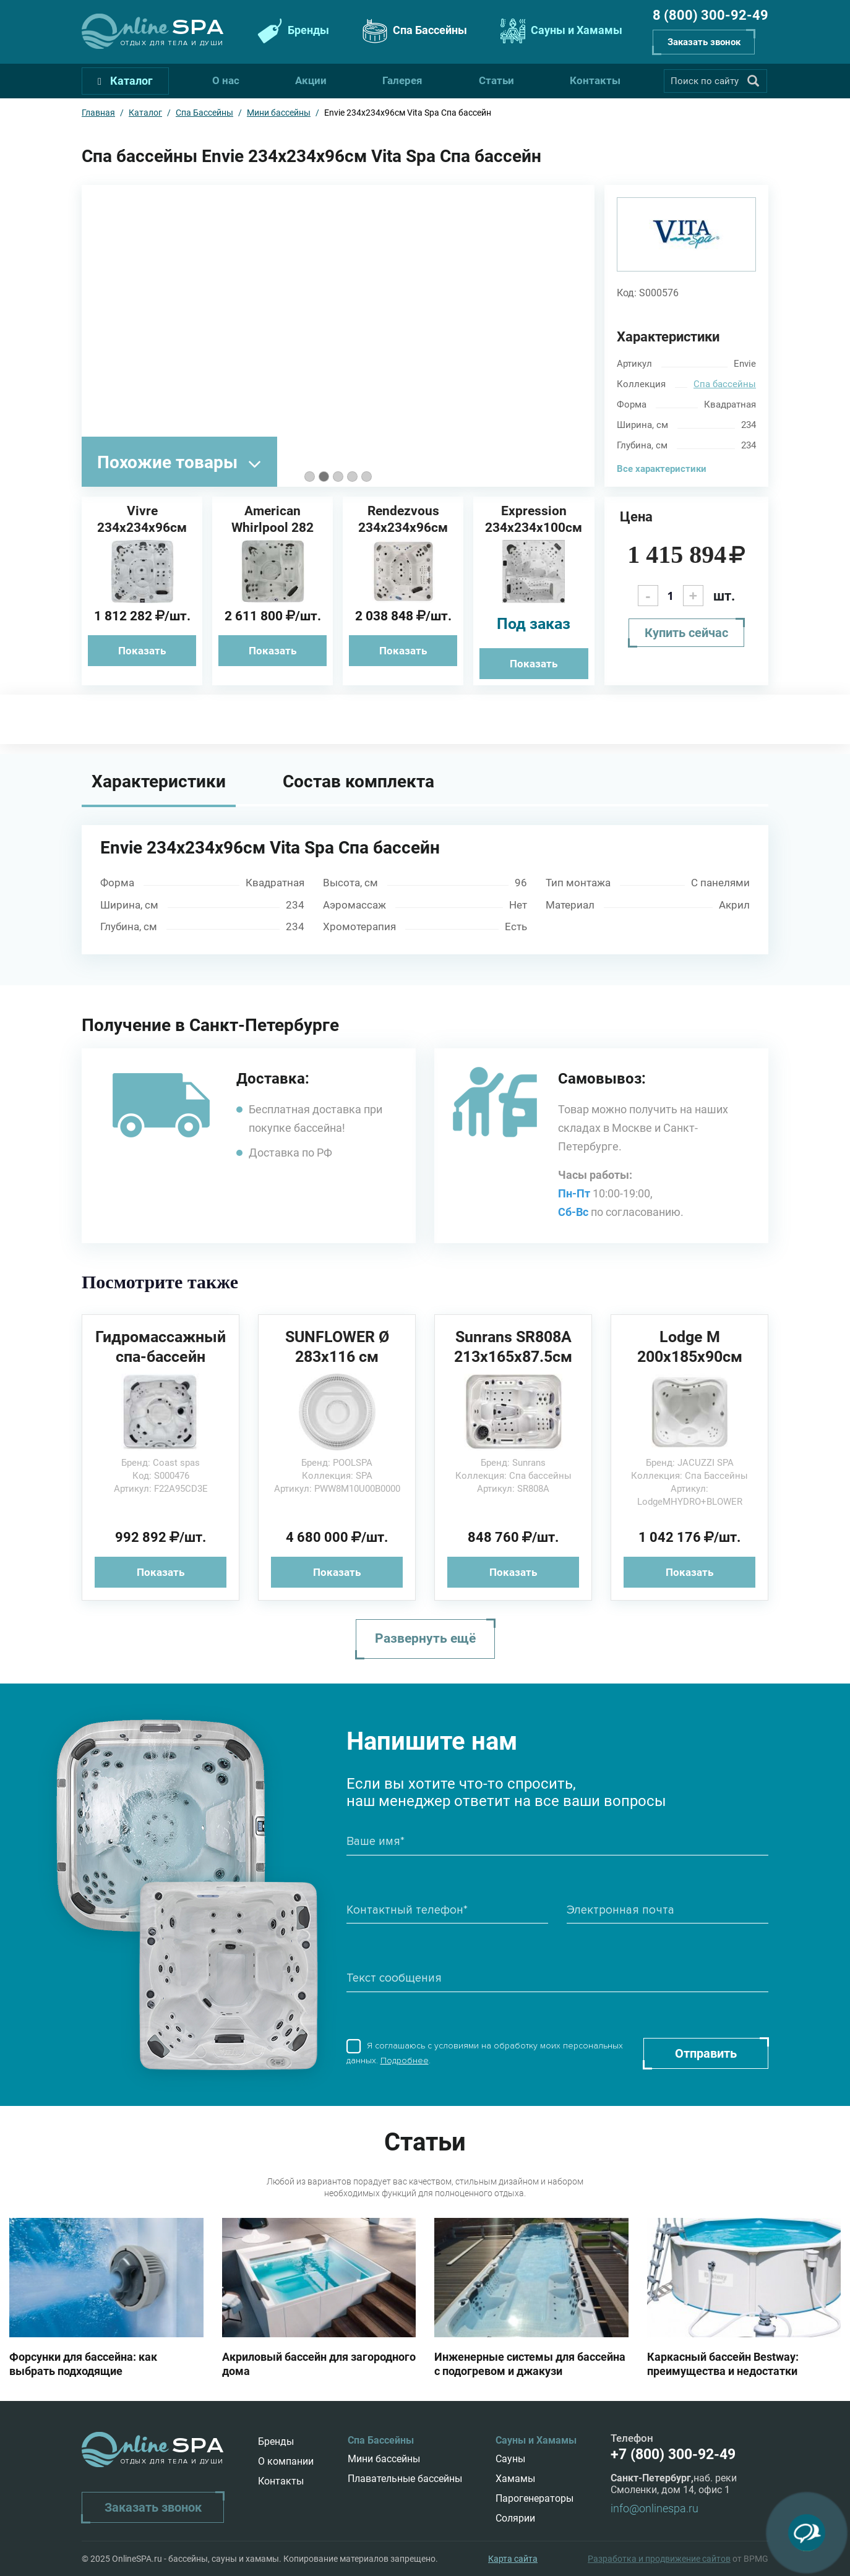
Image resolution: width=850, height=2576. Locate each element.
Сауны (510, 2459)
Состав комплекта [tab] (358, 781)
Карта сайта (513, 2559)
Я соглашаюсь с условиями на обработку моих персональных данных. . (484, 2053)
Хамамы (515, 2478)
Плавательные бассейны (405, 2478)
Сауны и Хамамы (559, 31)
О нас (225, 80)
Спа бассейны (724, 384)
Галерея (402, 80)
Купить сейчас (686, 632)
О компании (286, 2461)
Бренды (291, 31)
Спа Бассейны (413, 31)
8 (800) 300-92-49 (710, 15)
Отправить (706, 2053)
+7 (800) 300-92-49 (673, 2454)
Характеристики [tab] (159, 781)
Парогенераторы (534, 2498)
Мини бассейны (384, 2459)
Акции (311, 80)
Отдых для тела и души (172, 43)
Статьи (496, 80)
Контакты (595, 80)
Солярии (515, 2518)
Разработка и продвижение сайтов (659, 2559)
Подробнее (404, 2060)
